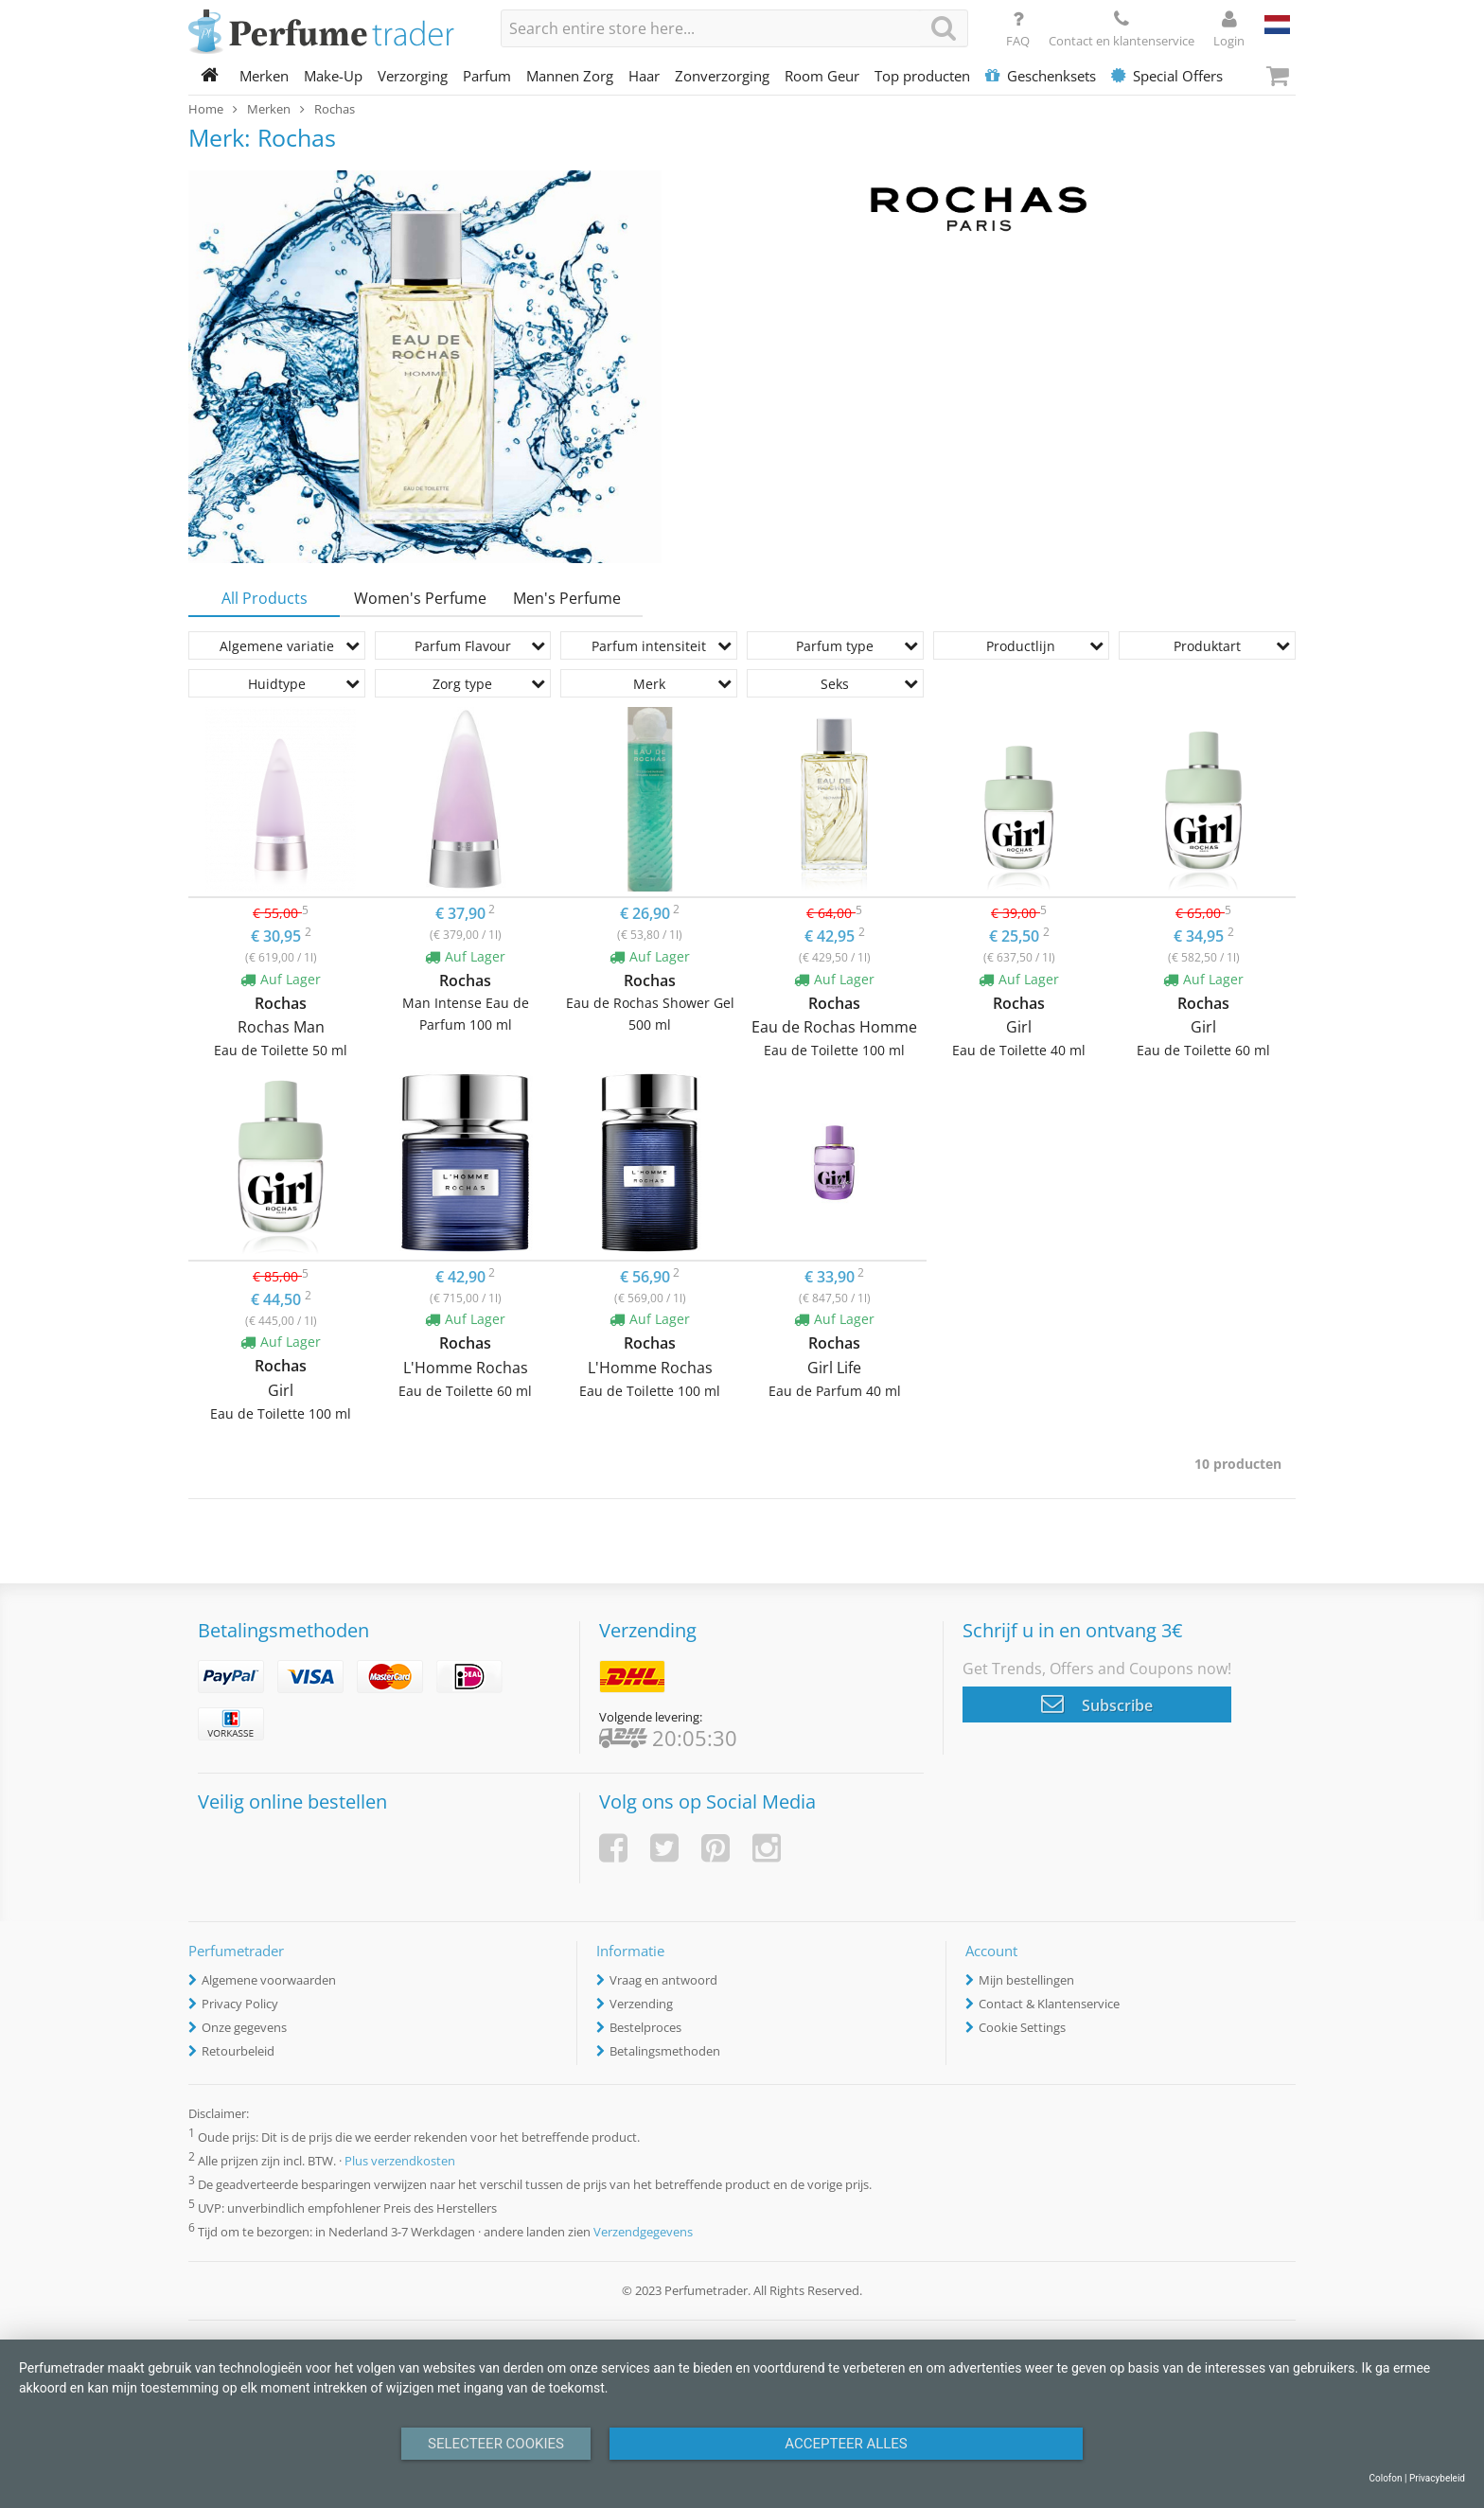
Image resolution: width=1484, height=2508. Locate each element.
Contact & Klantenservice (1049, 2003)
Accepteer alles (846, 2443)
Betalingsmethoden (665, 2050)
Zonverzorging (722, 75)
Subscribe (1097, 1703)
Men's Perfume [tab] (567, 598)
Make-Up (333, 75)
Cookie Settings (1022, 2027)
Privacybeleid (1437, 2478)
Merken (264, 75)
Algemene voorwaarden (269, 1979)
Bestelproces (645, 2027)
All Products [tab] (264, 598)
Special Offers (1167, 75)
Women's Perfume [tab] (420, 598)
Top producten (922, 75)
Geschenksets (1040, 75)
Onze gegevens (244, 2027)
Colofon (1385, 2478)
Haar (644, 75)
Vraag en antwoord (663, 1979)
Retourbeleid (238, 2050)
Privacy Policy (240, 2003)
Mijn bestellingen (1026, 1979)
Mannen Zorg (569, 75)
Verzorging (413, 75)
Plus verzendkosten (399, 2160)
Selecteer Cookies (496, 2443)
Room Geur (822, 75)
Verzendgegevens (643, 2232)
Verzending (641, 2003)
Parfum (487, 75)
